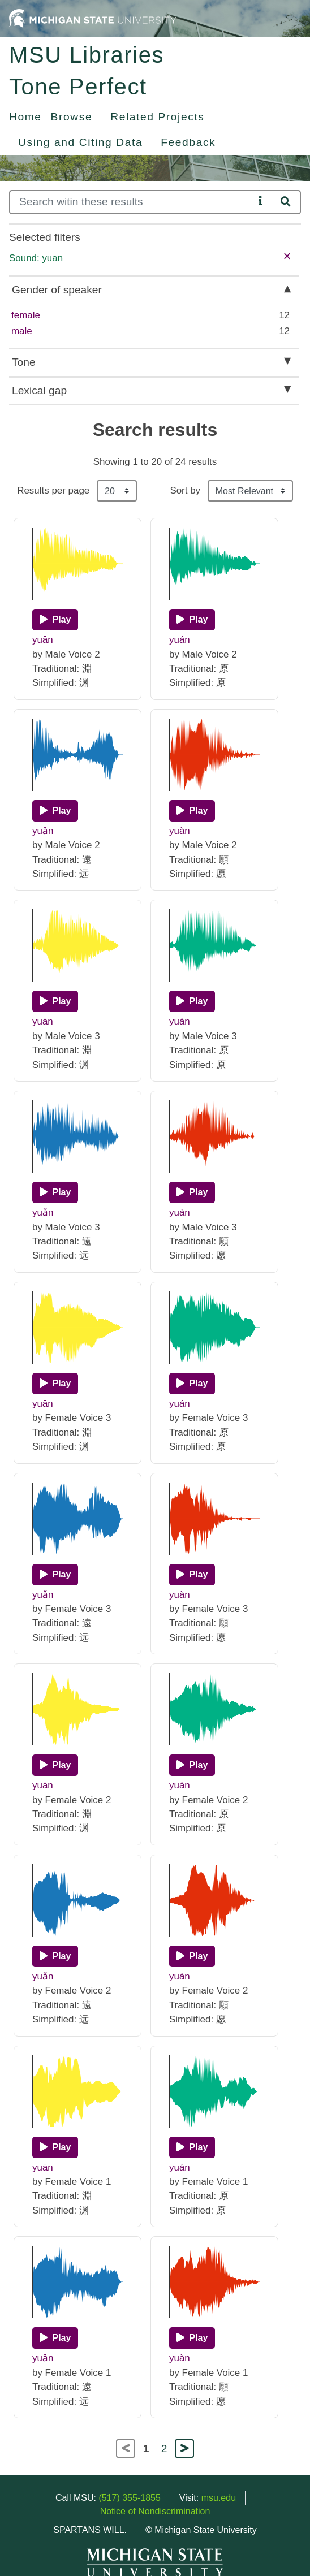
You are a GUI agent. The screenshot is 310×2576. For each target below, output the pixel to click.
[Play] (55, 619)
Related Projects (157, 117)
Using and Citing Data (80, 142)
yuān (42, 639)
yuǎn (42, 830)
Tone (24, 362)
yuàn (179, 830)
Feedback (188, 142)
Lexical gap (39, 390)
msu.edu (218, 2497)
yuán (179, 639)
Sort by (185, 490)
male (21, 331)
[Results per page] (117, 491)
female (25, 315)
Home (25, 117)
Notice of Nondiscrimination (155, 2511)
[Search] (131, 202)
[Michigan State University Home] (92, 17)
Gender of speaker (57, 290)
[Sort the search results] (250, 491)
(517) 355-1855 (129, 2497)
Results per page (53, 490)
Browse (72, 117)
